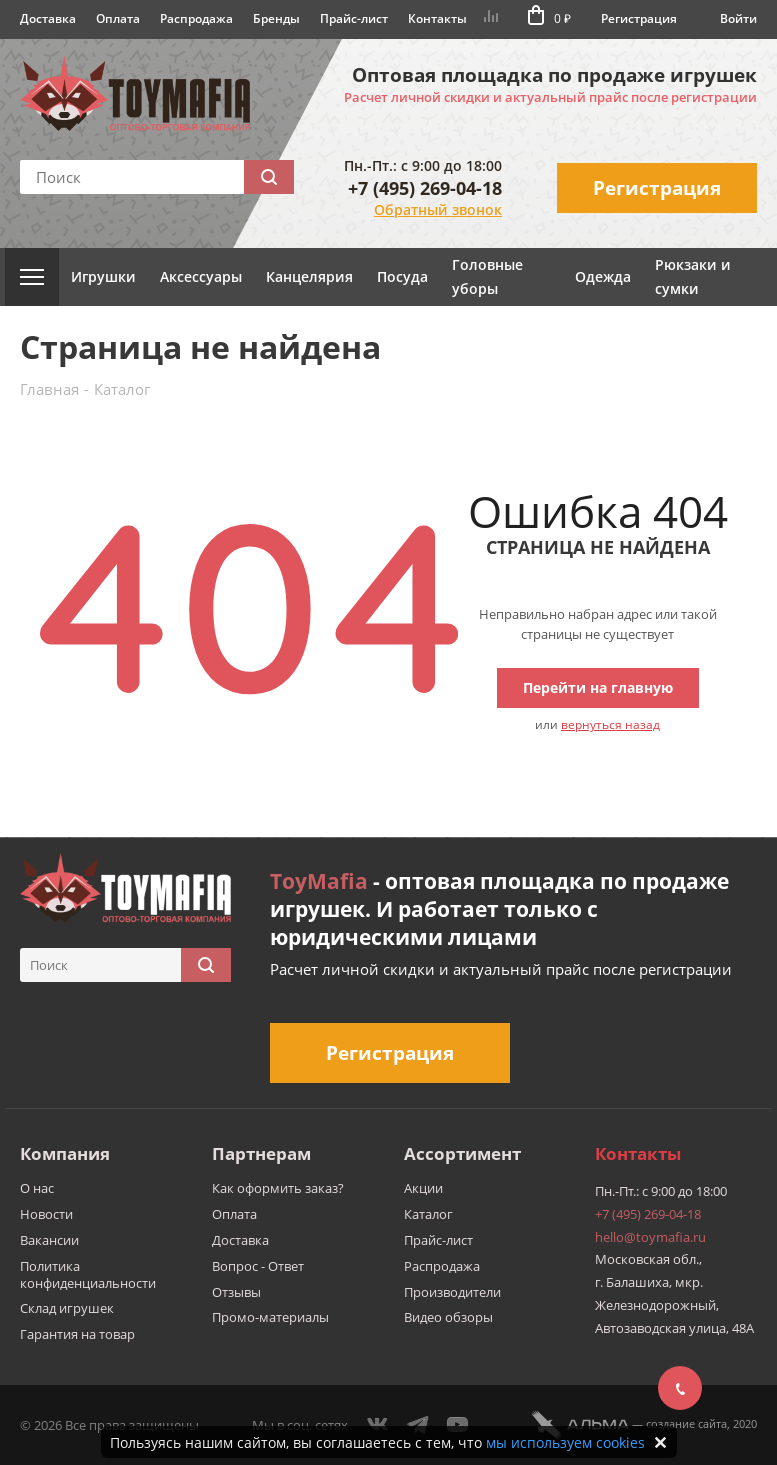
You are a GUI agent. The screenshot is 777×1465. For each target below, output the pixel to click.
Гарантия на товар (77, 1334)
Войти (738, 18)
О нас (37, 1188)
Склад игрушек (67, 1308)
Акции (423, 1188)
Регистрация (639, 18)
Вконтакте (378, 1425)
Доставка (48, 18)
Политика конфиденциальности (88, 1274)
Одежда (603, 276)
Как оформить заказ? (278, 1188)
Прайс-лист (354, 18)
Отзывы (236, 1292)
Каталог (428, 1214)
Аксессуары (201, 276)
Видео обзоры (448, 1317)
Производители (452, 1292)
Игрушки (103, 276)
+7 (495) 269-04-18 (425, 188)
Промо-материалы (270, 1317)
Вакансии (49, 1240)
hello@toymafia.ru (650, 1237)
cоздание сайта (686, 1423)
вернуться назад (610, 724)
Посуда (402, 276)
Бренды (276, 18)
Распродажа (196, 18)
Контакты (437, 18)
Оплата (118, 18)
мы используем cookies (565, 1442)
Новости (46, 1214)
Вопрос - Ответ (258, 1266)
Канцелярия (309, 276)
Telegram (418, 1425)
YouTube (458, 1425)
